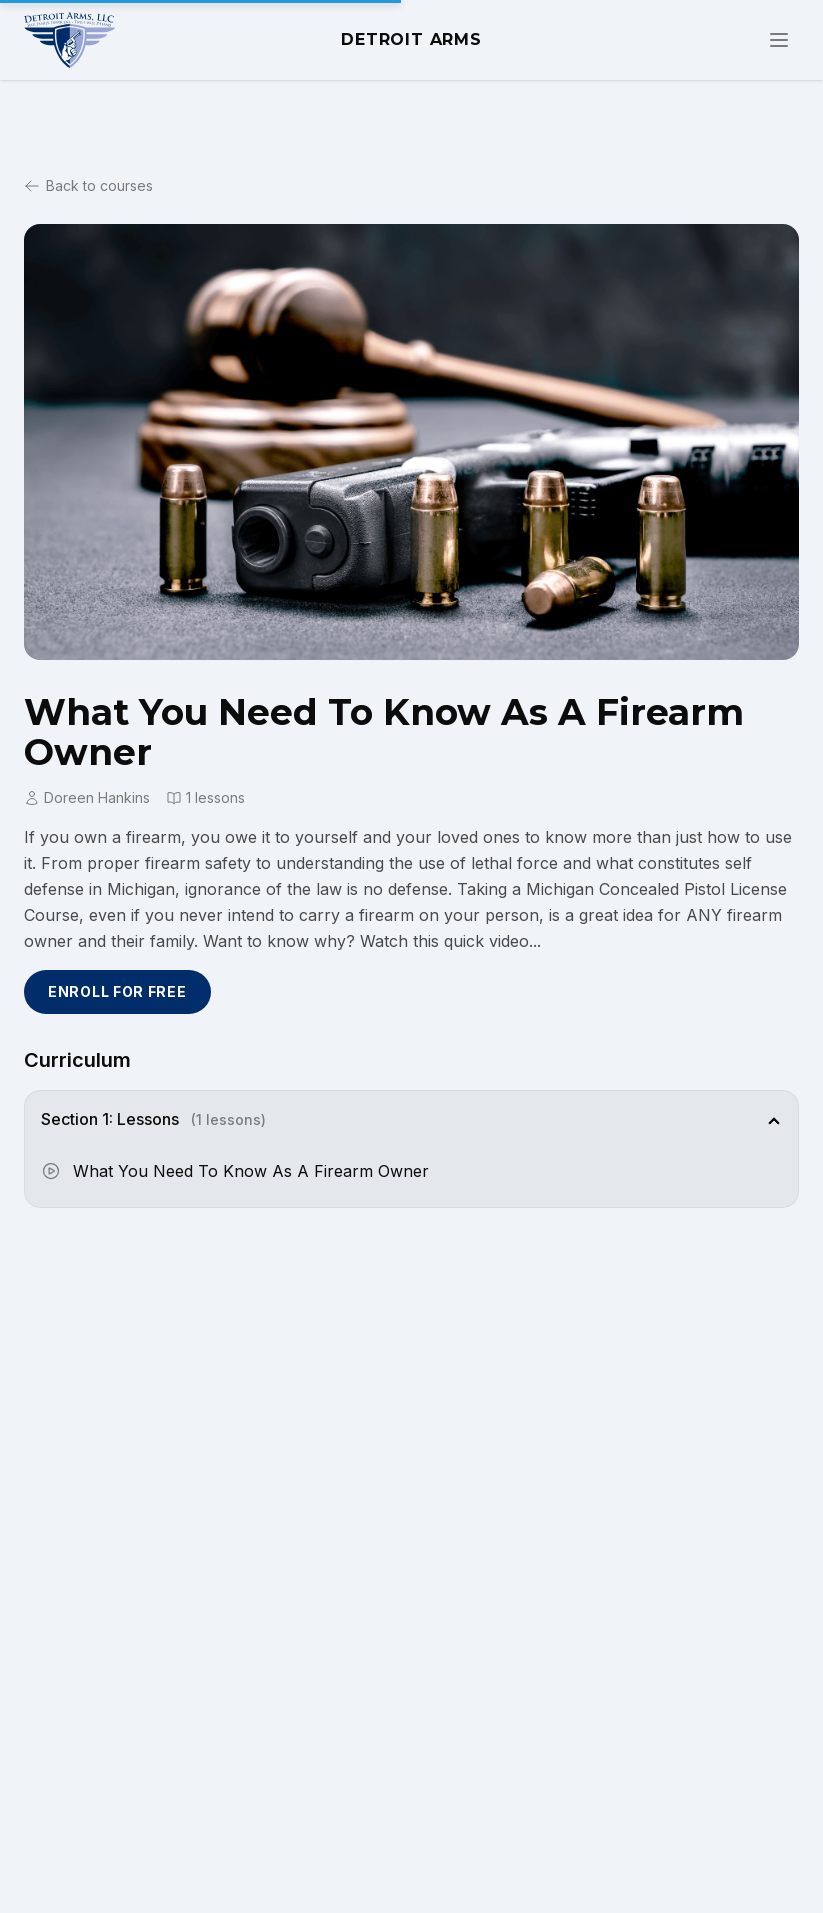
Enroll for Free (117, 991)
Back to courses (88, 185)
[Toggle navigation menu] (779, 40)
